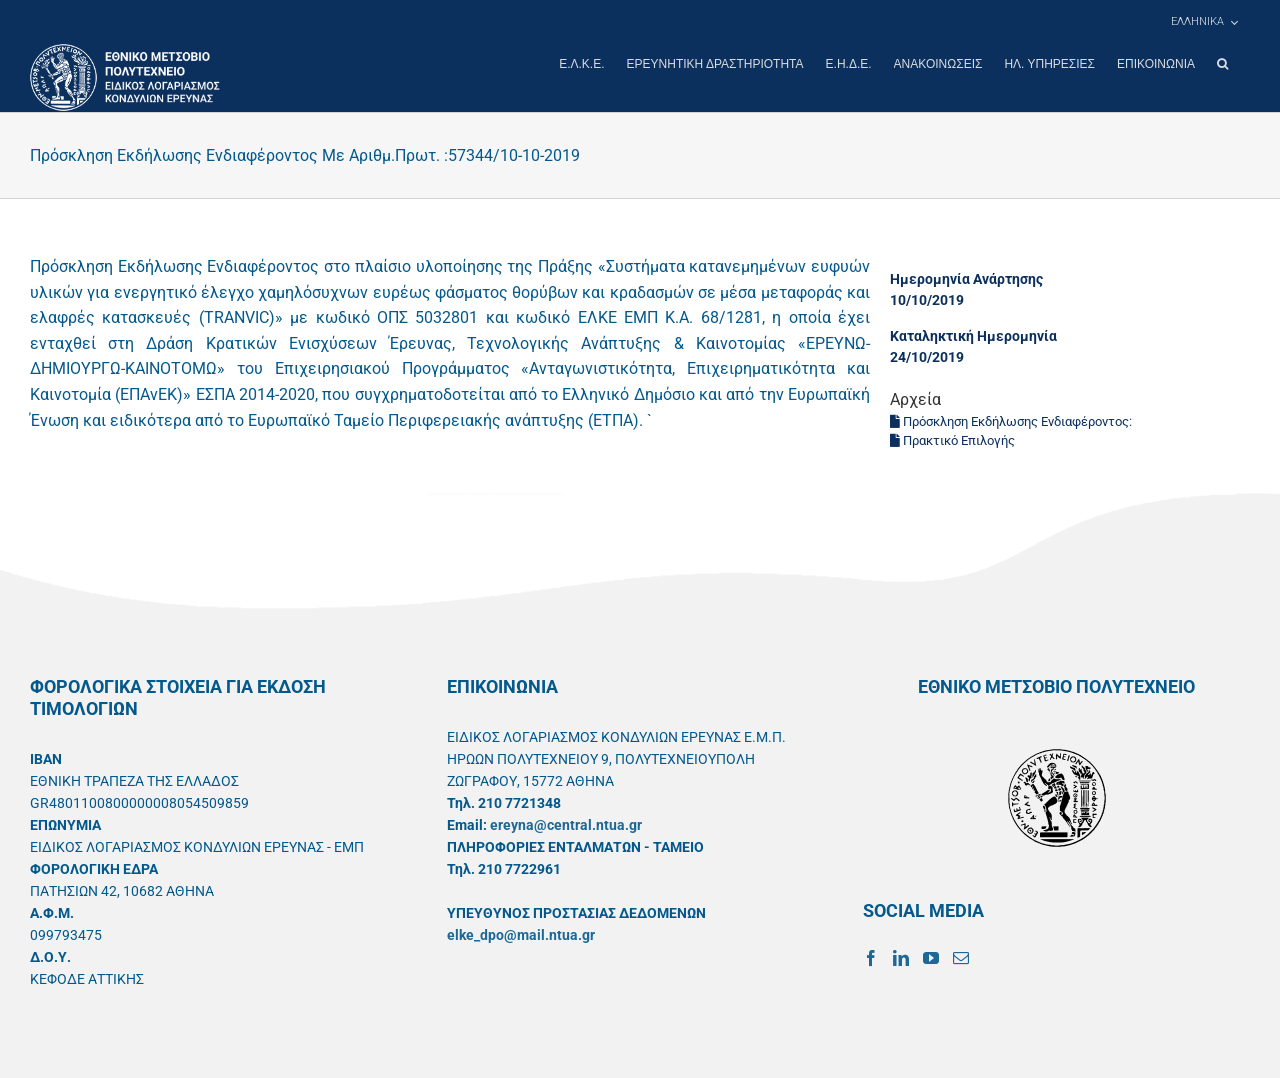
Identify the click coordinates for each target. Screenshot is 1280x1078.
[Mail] (961, 957)
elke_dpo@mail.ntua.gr (521, 934)
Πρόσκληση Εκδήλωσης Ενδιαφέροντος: (1011, 420)
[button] (1222, 64)
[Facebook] (871, 957)
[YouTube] (931, 957)
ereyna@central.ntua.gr (566, 824)
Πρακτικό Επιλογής (952, 439)
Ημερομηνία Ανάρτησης (966, 278)
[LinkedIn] (901, 957)
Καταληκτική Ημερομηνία (973, 335)
